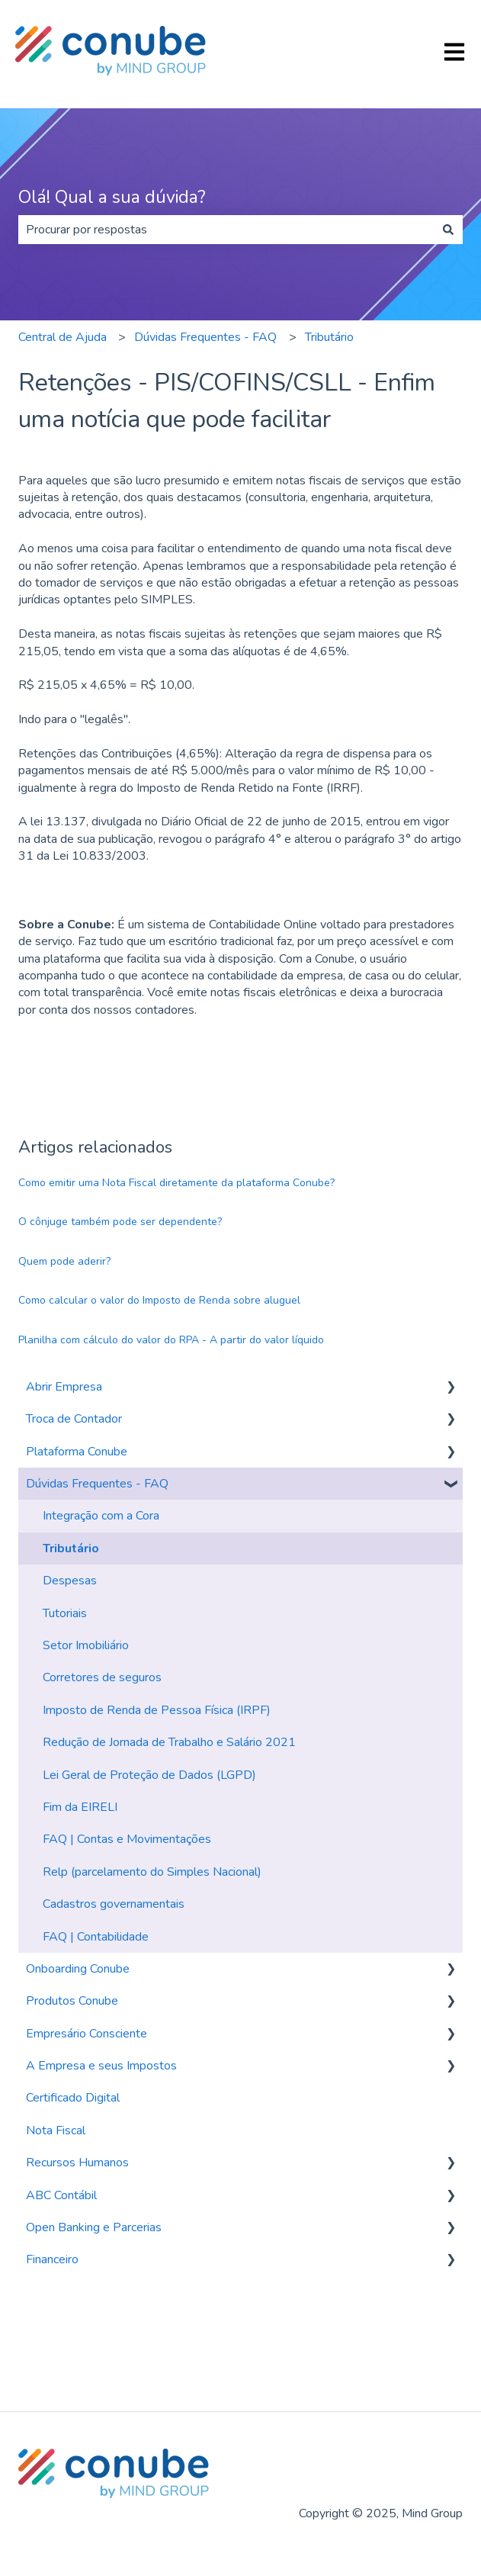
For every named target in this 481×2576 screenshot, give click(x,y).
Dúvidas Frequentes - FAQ (205, 337)
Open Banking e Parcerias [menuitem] (94, 2227)
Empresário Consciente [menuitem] (86, 2033)
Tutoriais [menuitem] (65, 1613)
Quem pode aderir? (64, 1261)
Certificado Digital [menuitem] (73, 2097)
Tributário (329, 337)
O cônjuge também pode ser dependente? (120, 1221)
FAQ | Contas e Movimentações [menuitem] (127, 1839)
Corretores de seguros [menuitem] (102, 1677)
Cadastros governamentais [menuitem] (113, 1904)
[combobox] (226, 229)
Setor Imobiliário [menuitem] (86, 1645)
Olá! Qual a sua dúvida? (112, 197)
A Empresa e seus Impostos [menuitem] (101, 2065)
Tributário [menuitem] (71, 1548)
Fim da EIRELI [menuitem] (80, 1807)
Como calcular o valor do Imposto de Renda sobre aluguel (159, 1300)
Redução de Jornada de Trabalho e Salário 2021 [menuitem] (169, 1742)
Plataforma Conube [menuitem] (76, 1451)
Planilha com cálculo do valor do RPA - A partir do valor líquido (171, 1340)
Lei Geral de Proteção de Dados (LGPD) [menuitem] (149, 1775)
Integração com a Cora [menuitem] (101, 1515)
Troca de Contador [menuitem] (74, 1418)
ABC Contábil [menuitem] (61, 2195)
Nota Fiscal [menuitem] (55, 2130)
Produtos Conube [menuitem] (72, 2000)
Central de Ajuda (62, 337)
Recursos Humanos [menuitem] (77, 2162)
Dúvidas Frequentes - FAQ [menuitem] (97, 1483)
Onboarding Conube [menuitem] (78, 1968)
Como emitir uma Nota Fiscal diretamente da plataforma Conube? (176, 1182)
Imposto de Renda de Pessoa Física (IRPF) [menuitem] (157, 1710)
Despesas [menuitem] (70, 1580)
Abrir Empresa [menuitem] (64, 1386)
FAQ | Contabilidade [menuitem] (96, 1936)
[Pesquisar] (448, 229)
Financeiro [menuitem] (52, 2259)
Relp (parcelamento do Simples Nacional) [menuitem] (152, 1872)
